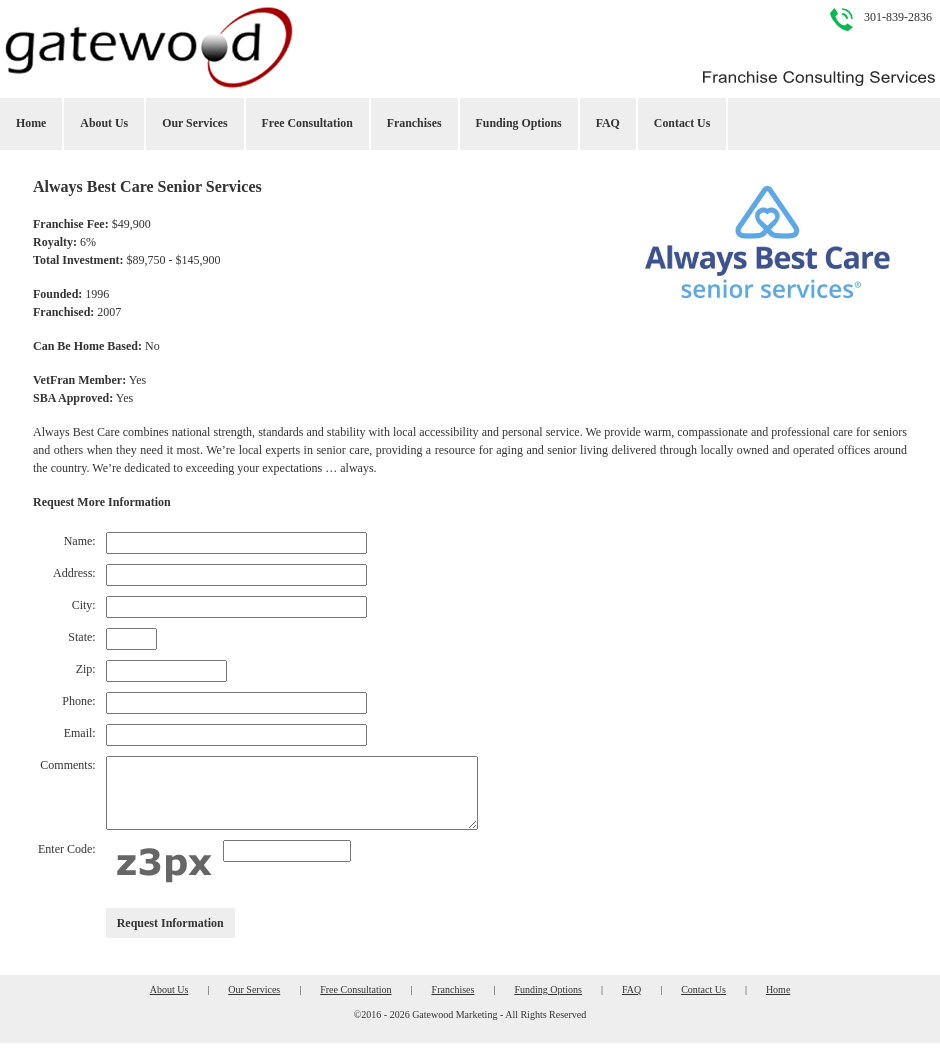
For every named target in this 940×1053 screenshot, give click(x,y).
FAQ (608, 123)
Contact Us (682, 123)
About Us (104, 123)
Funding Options (519, 123)
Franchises (414, 123)
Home (31, 123)
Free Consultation (307, 123)
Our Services (194, 123)
